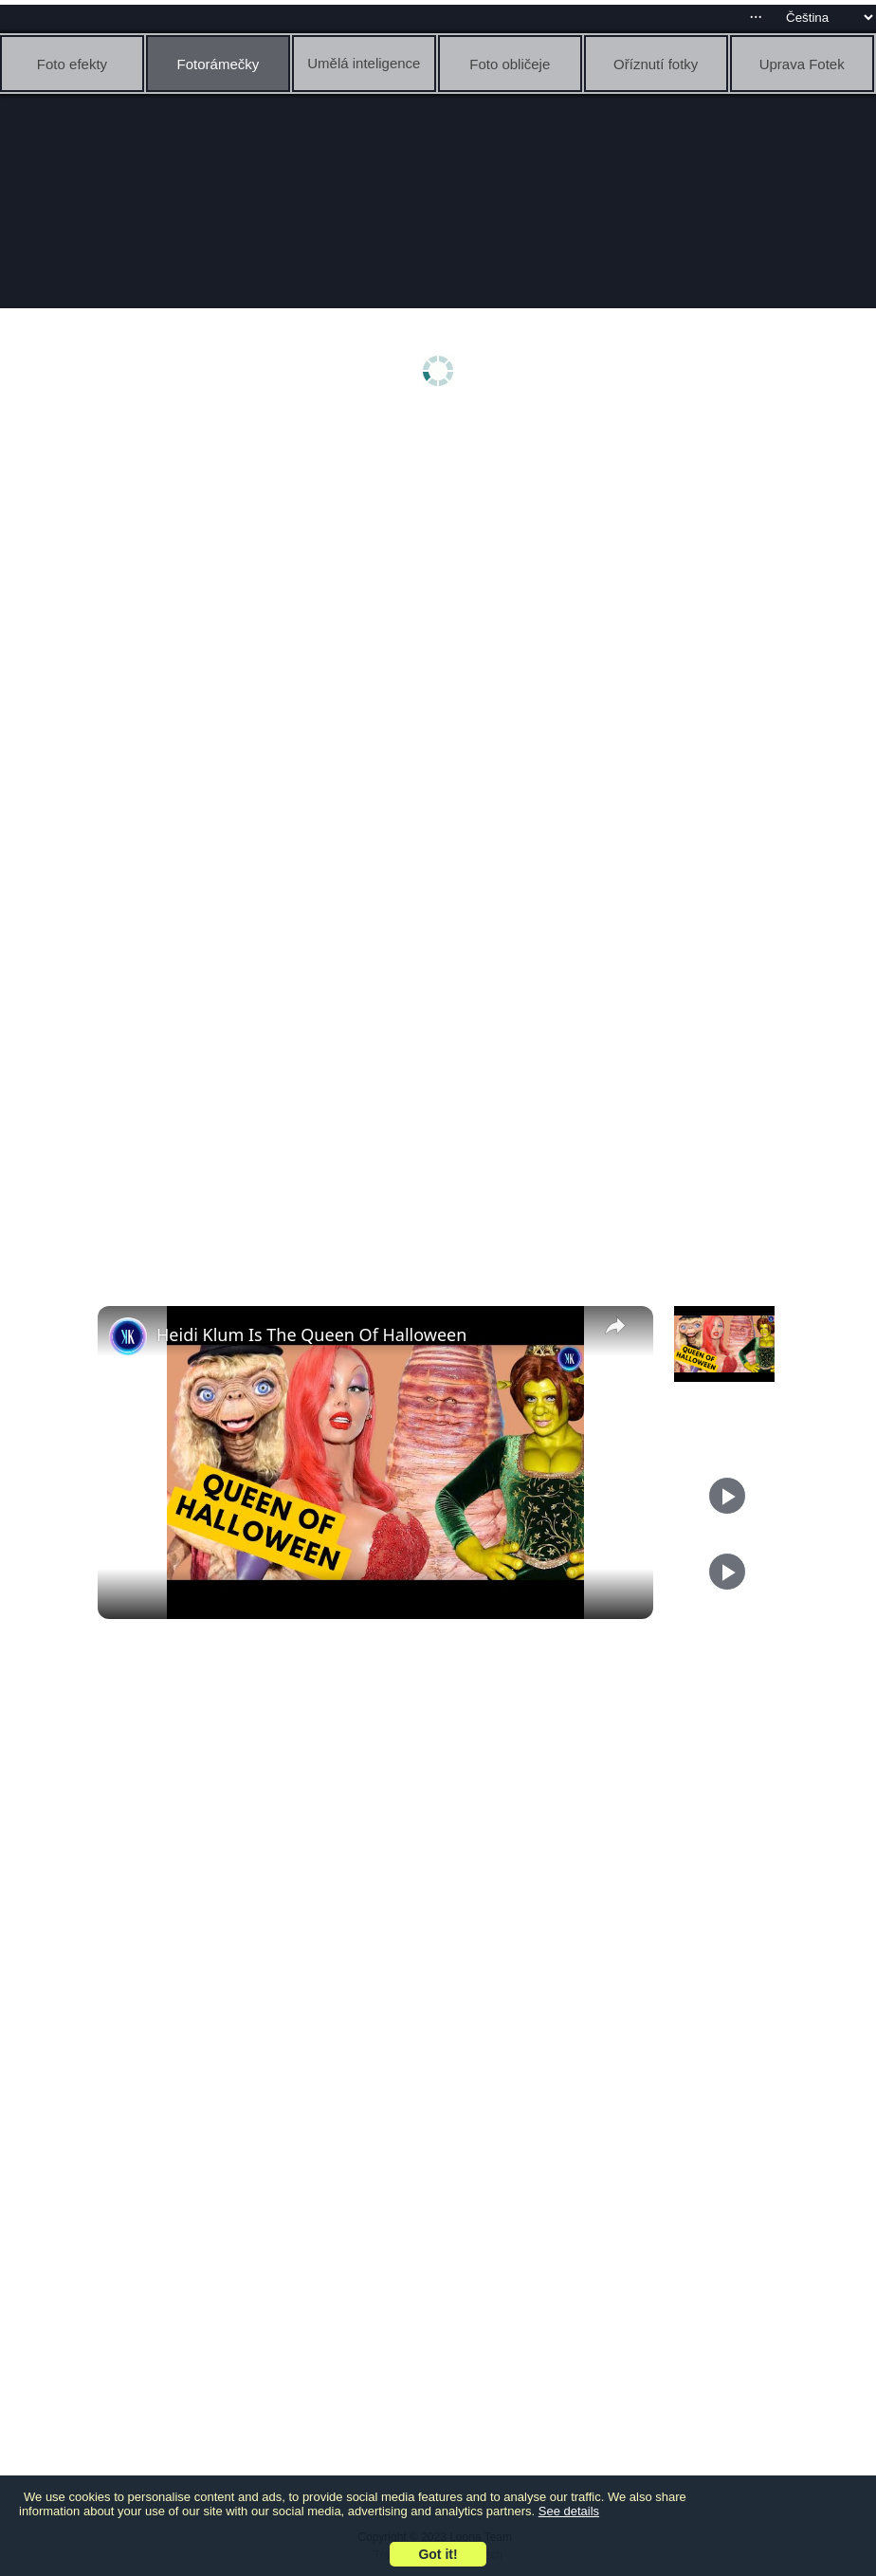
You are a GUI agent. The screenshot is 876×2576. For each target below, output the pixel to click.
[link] (128, 1336)
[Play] (727, 1496)
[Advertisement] (442, 566)
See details (568, 2511)
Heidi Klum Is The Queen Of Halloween (311, 1334)
